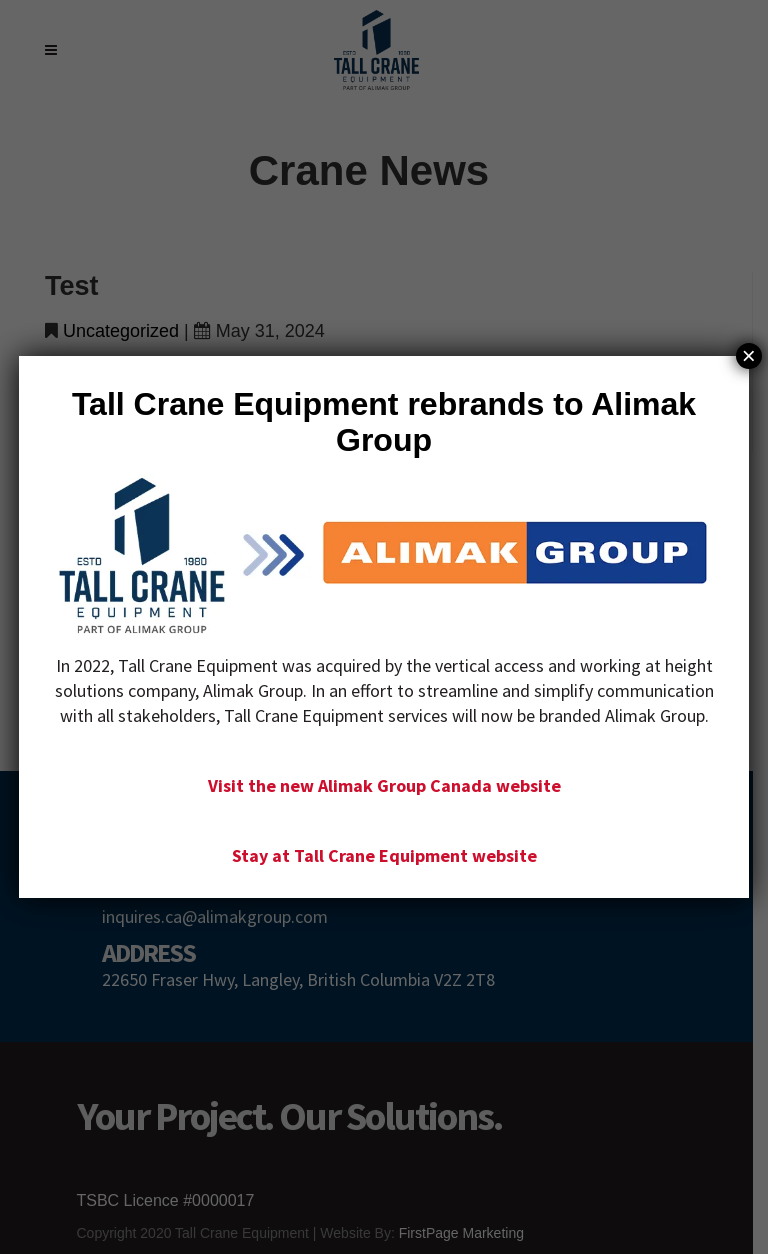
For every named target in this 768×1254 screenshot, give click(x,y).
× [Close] (749, 356)
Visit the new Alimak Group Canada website (384, 785)
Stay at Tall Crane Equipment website (384, 855)
